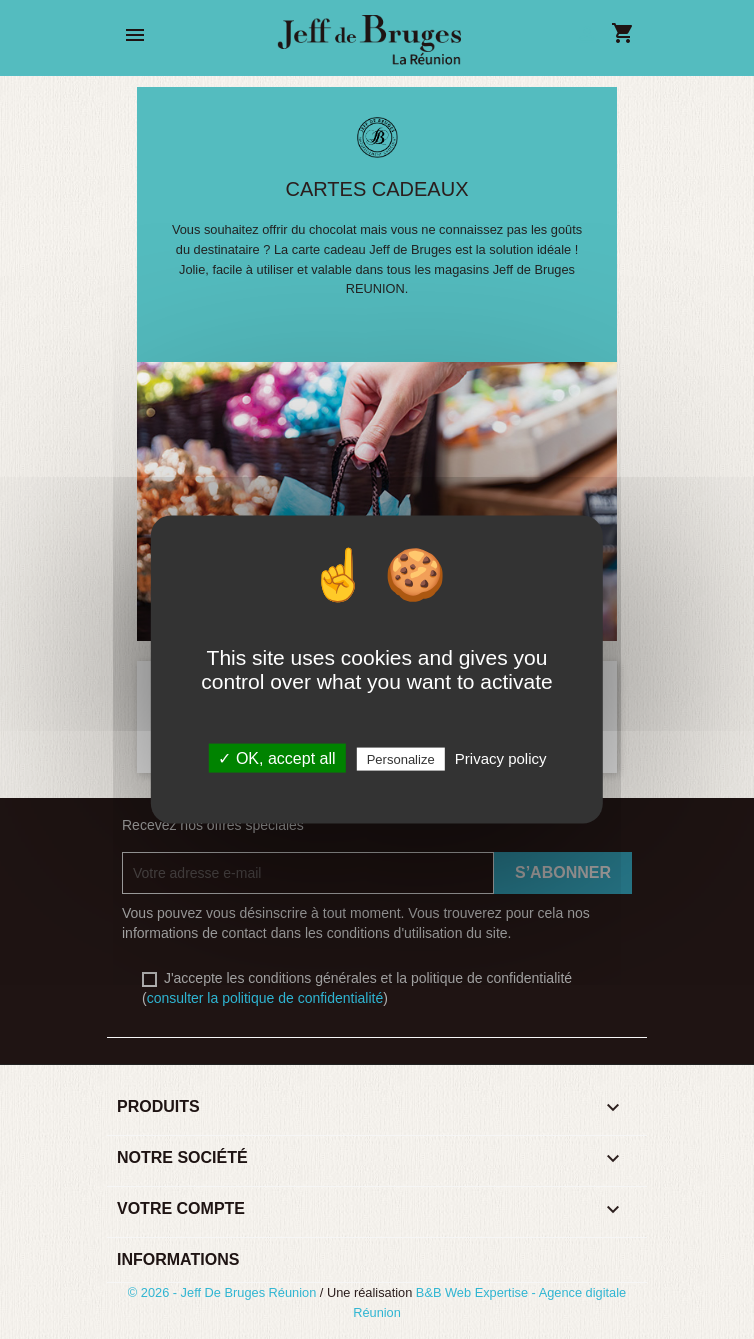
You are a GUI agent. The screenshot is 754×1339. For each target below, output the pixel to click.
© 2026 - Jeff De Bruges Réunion (224, 1292)
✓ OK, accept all (276, 758)
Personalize (401, 759)
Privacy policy (501, 758)
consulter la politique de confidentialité (265, 998)
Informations (178, 1259)
